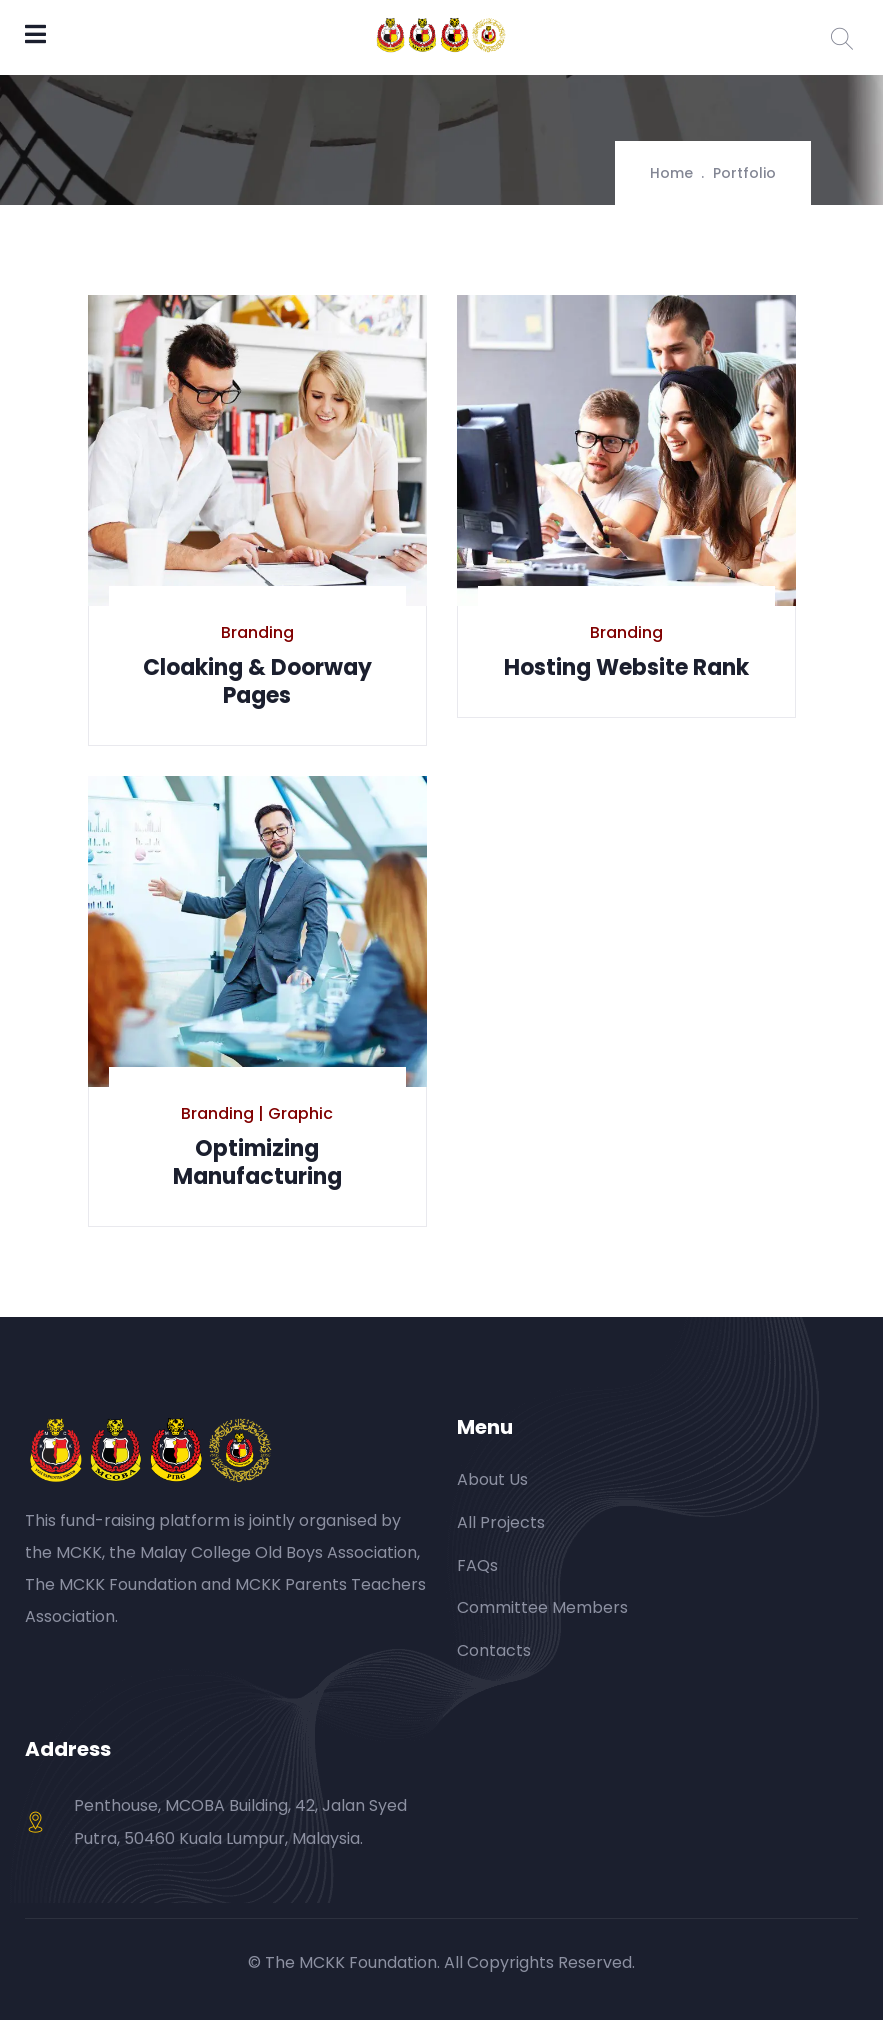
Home (671, 173)
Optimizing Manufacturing (257, 1162)
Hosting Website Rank (626, 667)
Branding (257, 632)
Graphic (300, 1113)
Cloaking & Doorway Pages (257, 681)
